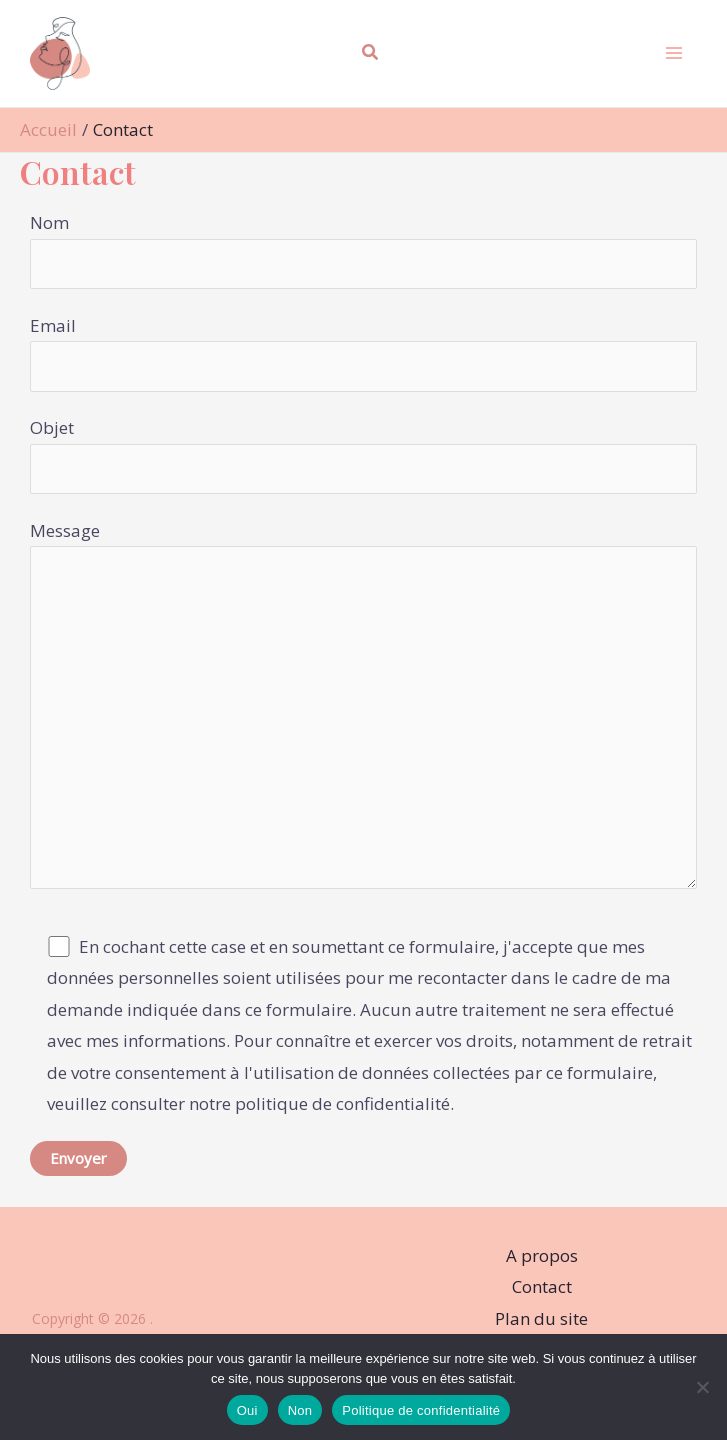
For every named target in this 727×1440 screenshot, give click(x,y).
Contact (542, 1286)
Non (300, 1410)
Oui (247, 1410)
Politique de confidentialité (421, 1410)
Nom (363, 250)
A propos (542, 1255)
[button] (371, 54)
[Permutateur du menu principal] (673, 54)
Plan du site (541, 1318)
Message (363, 709)
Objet (363, 455)
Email (363, 353)
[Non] (702, 1387)
